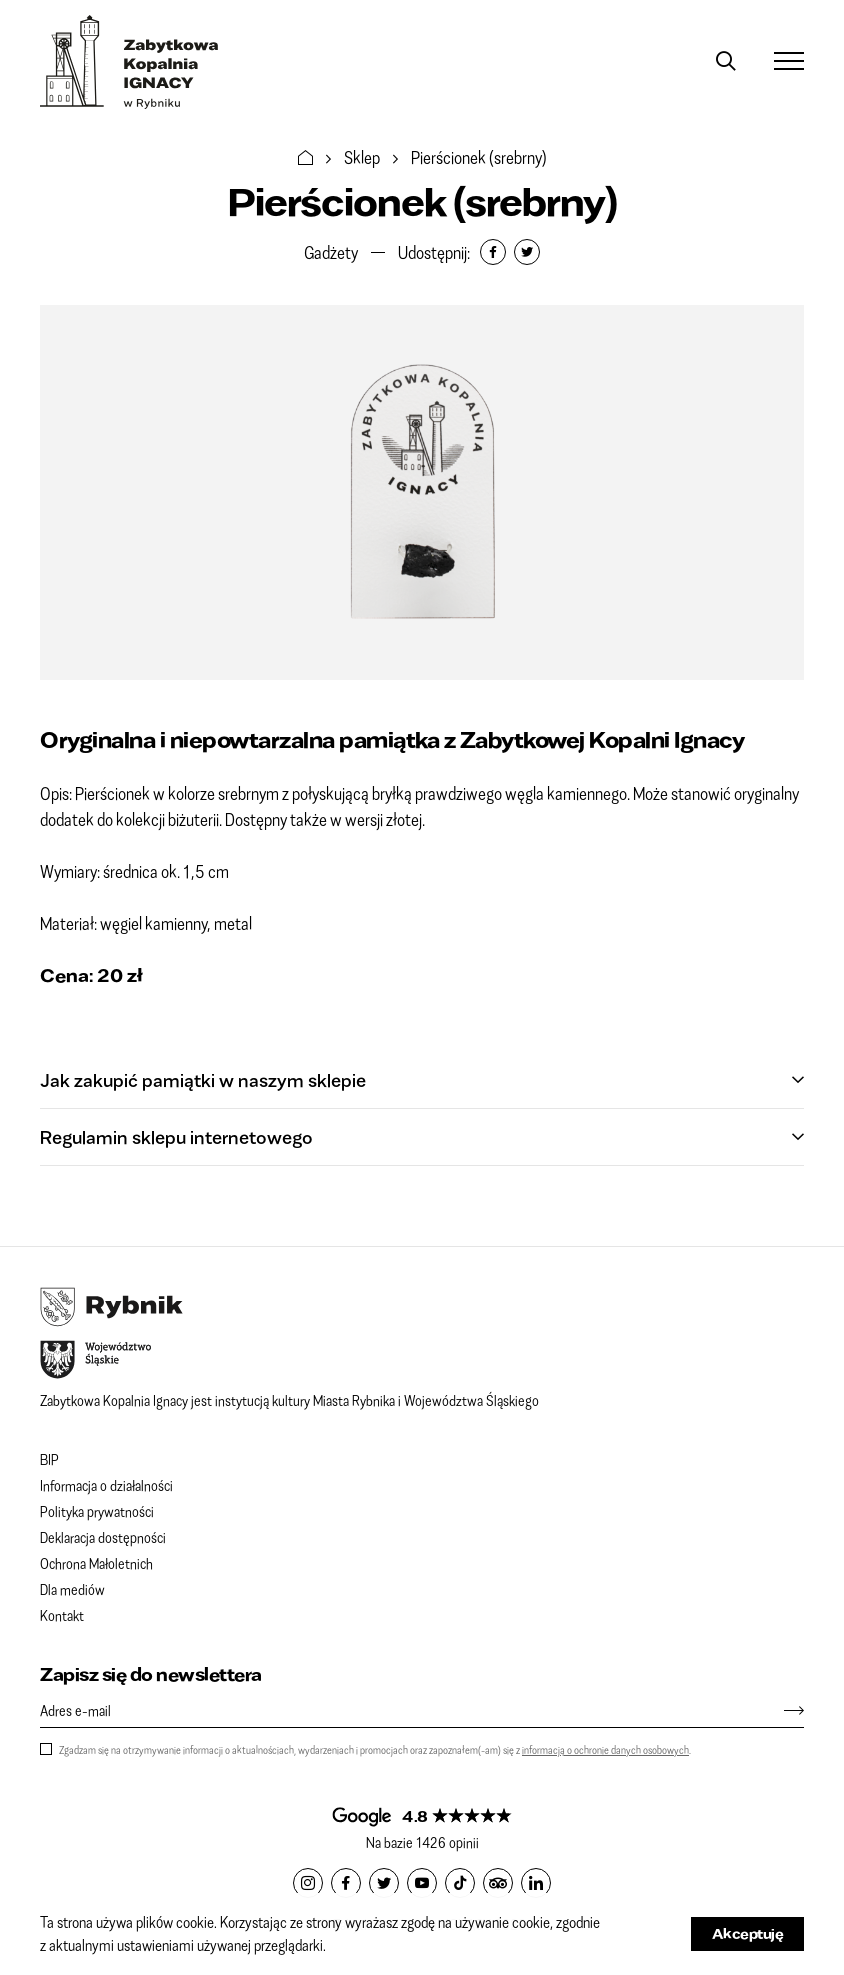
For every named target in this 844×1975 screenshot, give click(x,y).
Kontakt (62, 1615)
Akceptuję (748, 1933)
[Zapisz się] (784, 1710)
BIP (49, 1459)
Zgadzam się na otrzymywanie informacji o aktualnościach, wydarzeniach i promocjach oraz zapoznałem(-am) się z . (375, 1749)
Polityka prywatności (97, 1511)
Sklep (362, 157)
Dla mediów (72, 1589)
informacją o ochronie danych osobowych (605, 1749)
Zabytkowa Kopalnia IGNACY (129, 62)
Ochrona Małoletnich (96, 1563)
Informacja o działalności (106, 1485)
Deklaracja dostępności (103, 1537)
